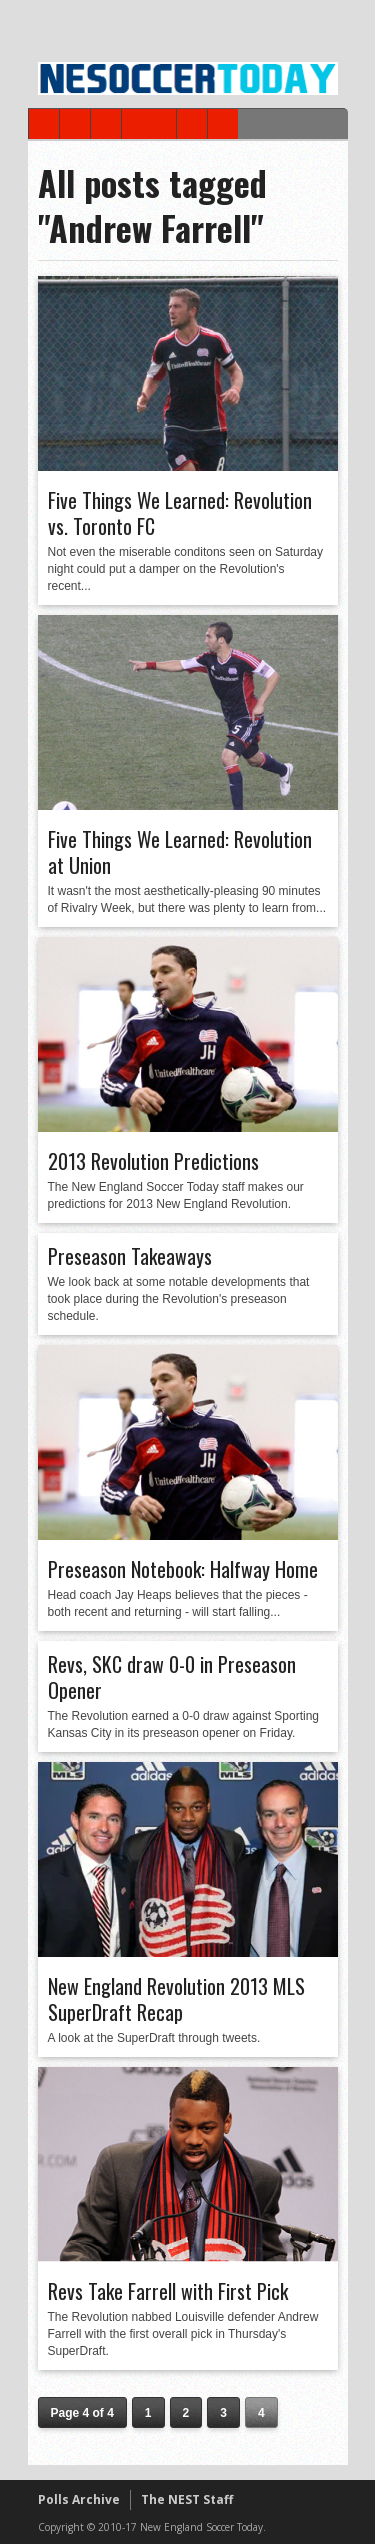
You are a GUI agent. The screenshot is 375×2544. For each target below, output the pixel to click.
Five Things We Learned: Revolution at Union (180, 852)
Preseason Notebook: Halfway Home (183, 1569)
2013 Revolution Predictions (153, 1161)
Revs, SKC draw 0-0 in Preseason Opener (172, 1677)
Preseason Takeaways (130, 1256)
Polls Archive (79, 2499)
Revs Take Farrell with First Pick (168, 2291)
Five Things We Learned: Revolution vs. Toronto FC (180, 513)
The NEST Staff (187, 2499)
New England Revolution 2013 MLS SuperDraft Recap (176, 1999)
